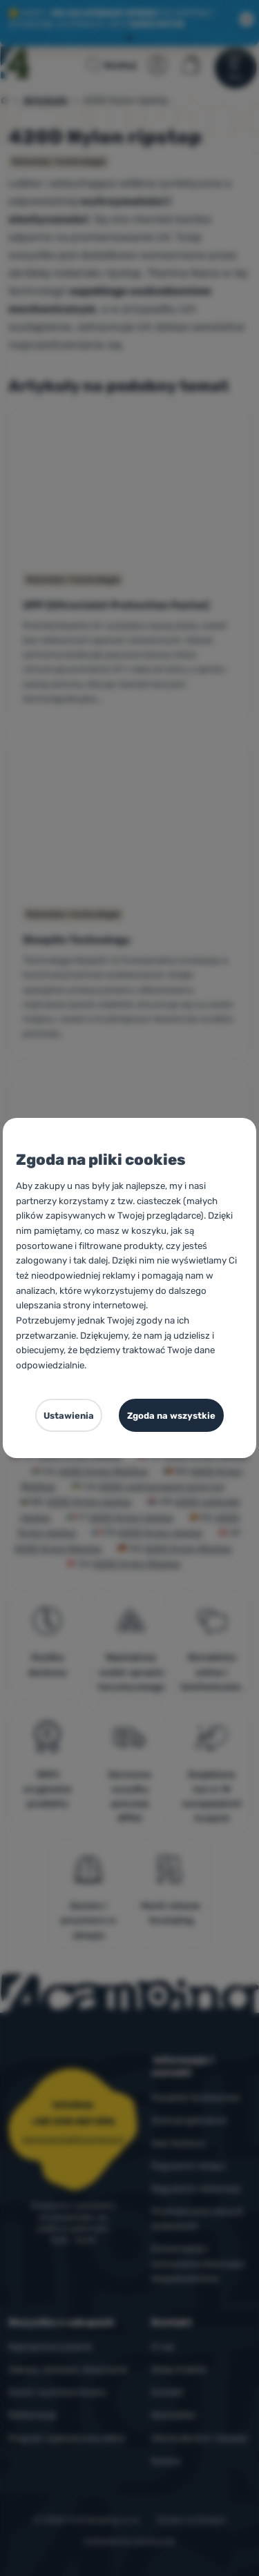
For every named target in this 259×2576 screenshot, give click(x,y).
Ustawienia (69, 1415)
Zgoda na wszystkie (171, 1415)
